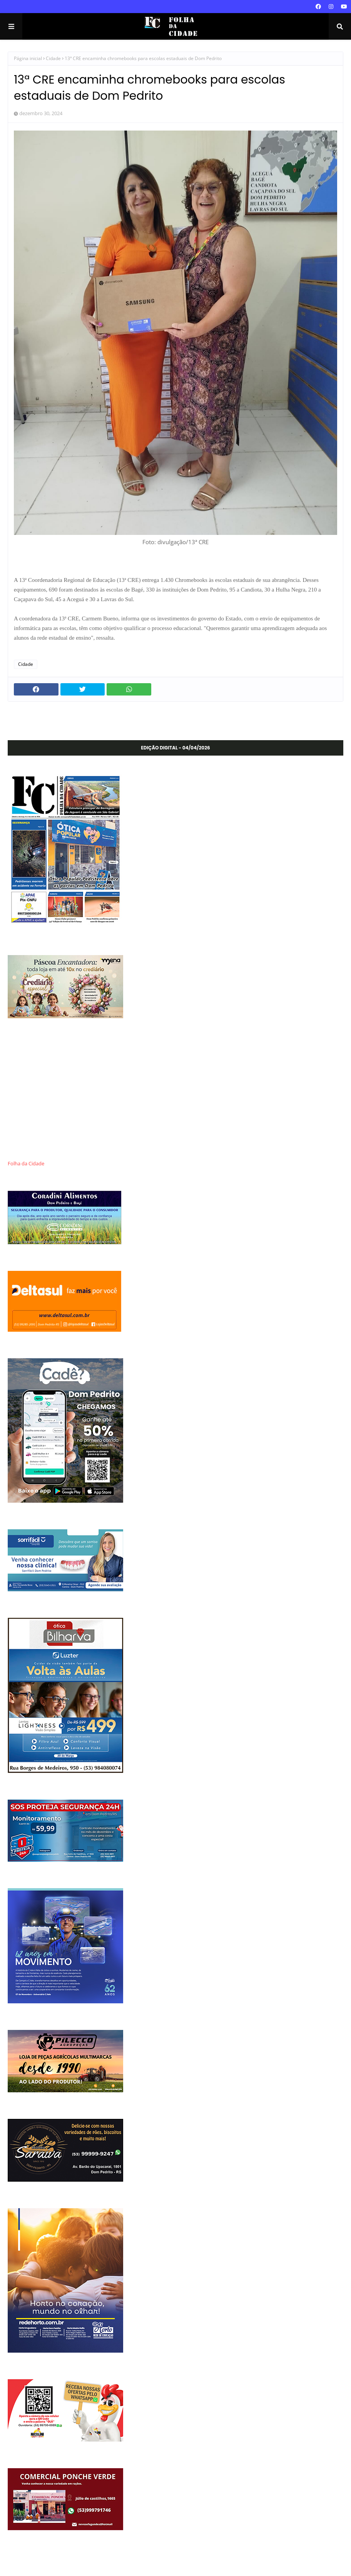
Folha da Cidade (26, 1164)
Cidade (53, 58)
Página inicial (28, 58)
